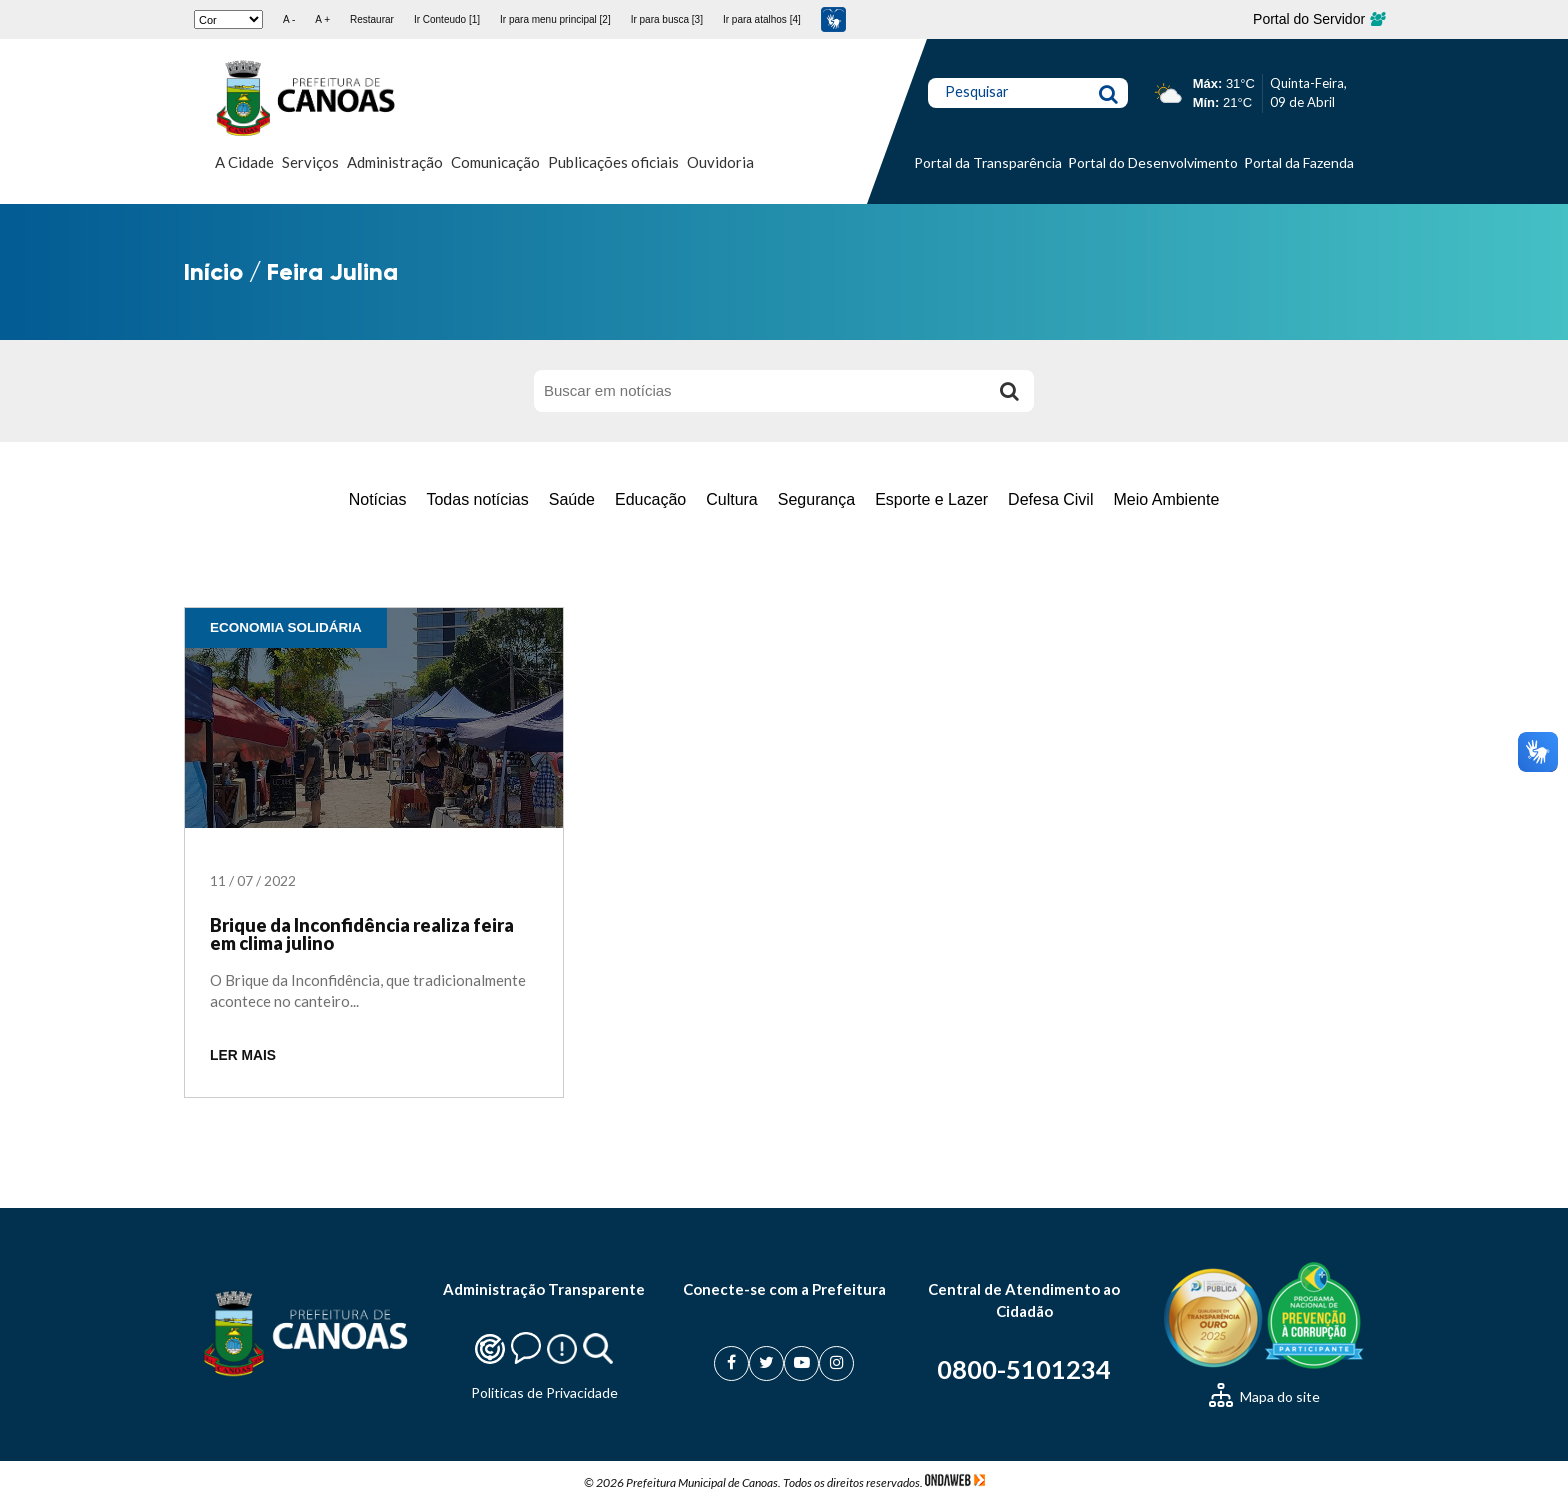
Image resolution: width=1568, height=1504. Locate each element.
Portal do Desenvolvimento (1153, 162)
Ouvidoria (720, 162)
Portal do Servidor (1318, 19)
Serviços (310, 162)
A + (322, 19)
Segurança (816, 499)
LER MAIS (243, 1055)
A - (289, 19)
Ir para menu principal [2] (555, 19)
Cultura (732, 499)
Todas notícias (477, 499)
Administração (395, 162)
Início (213, 271)
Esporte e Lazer (931, 499)
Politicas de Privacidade (544, 1392)
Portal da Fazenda (1299, 162)
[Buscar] (1009, 391)
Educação (650, 499)
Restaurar (372, 19)
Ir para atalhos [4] (762, 19)
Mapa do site (1264, 1396)
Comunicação (495, 162)
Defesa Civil (1050, 499)
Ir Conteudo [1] (447, 19)
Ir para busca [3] (667, 19)
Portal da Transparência (988, 162)
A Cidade (244, 162)
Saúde (572, 499)
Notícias (378, 499)
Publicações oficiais (613, 162)
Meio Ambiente (1166, 499)
